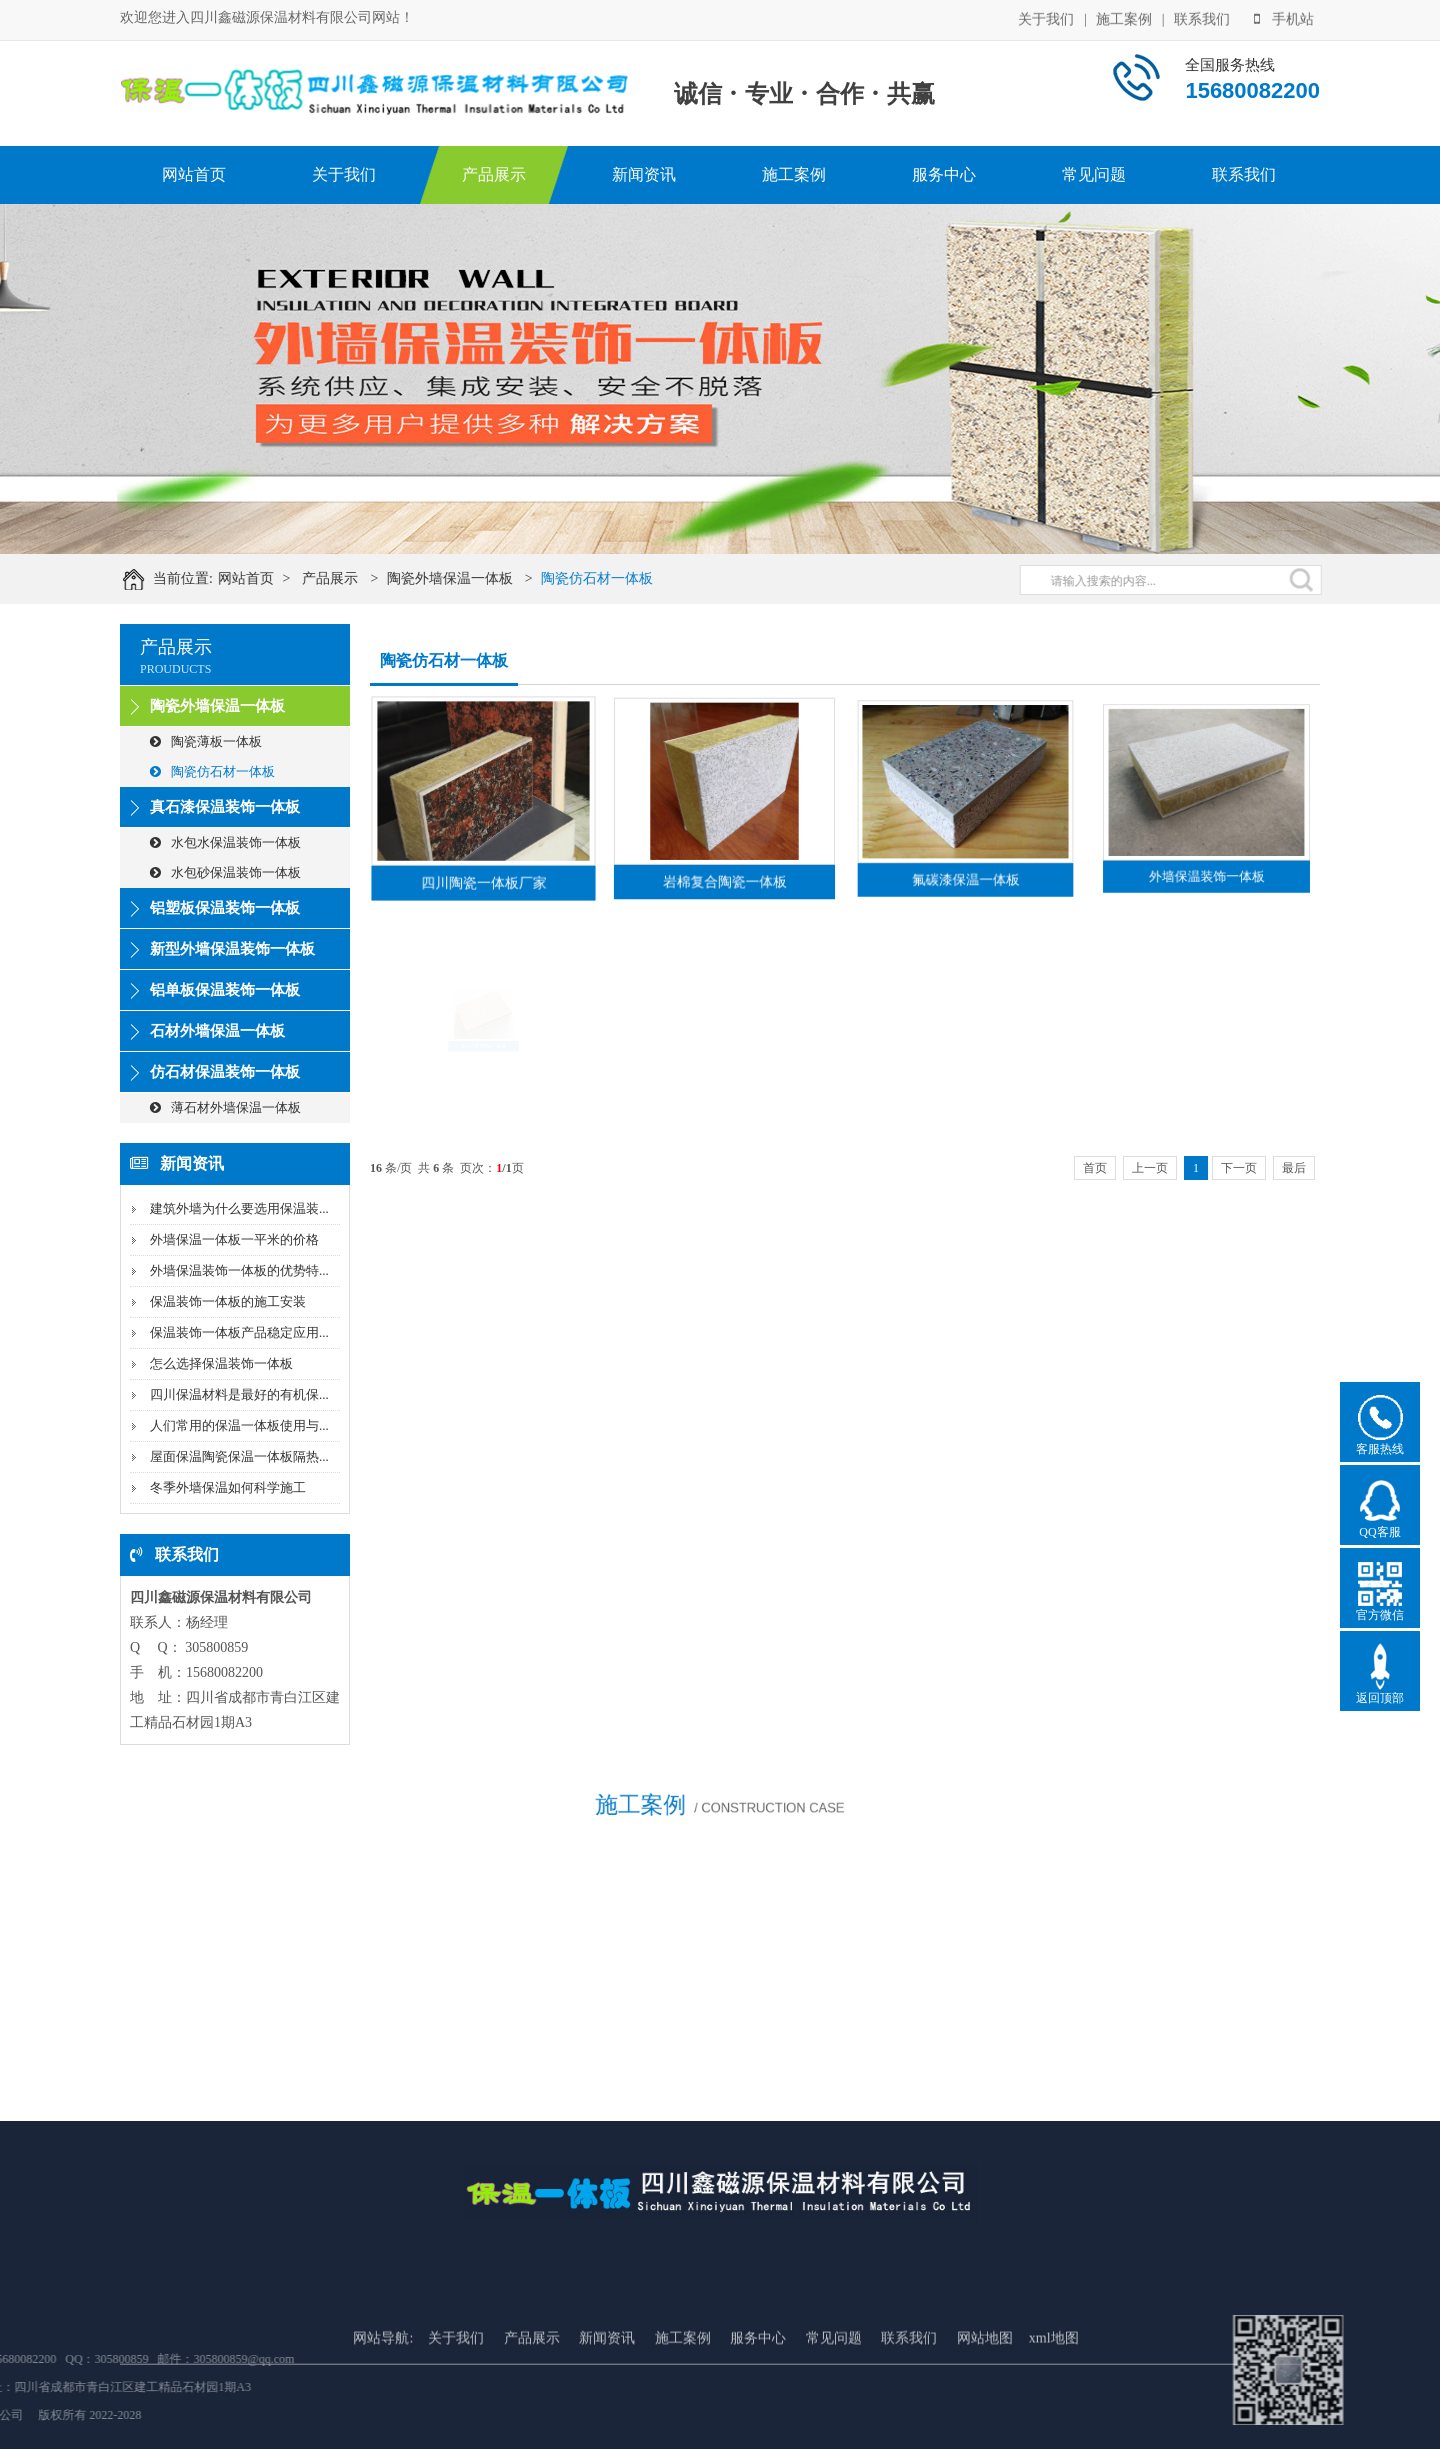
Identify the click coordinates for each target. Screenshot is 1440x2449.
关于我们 (1046, 17)
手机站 (1284, 17)
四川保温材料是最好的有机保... (239, 1394)
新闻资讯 (644, 174)
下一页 (1239, 1168)
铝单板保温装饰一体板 (225, 990)
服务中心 (944, 174)
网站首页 (194, 174)
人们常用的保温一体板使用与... (239, 1425)
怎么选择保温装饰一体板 (221, 1363)
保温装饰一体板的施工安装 (228, 1301)
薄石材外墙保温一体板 (225, 1107)
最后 (1294, 1168)
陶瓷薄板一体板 (206, 741)
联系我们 (1202, 17)
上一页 (1150, 1168)
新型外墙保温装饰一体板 (232, 949)
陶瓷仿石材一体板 (615, 578)
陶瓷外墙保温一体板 (468, 578)
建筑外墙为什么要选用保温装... (239, 1208)
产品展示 (494, 174)
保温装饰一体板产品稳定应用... (239, 1332)
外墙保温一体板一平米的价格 (234, 1239)
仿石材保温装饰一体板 (225, 1072)
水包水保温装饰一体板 (225, 842)
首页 (1095, 1168)
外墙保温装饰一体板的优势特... (239, 1270)
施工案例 (1124, 17)
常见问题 (1094, 174)
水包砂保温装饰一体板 (225, 872)
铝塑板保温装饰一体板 (225, 908)
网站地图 (985, 2401)
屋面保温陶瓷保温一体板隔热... (239, 1456)
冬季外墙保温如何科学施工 (228, 1487)
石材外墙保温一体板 (217, 1031)
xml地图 (1054, 2401)
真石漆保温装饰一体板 (225, 807)
